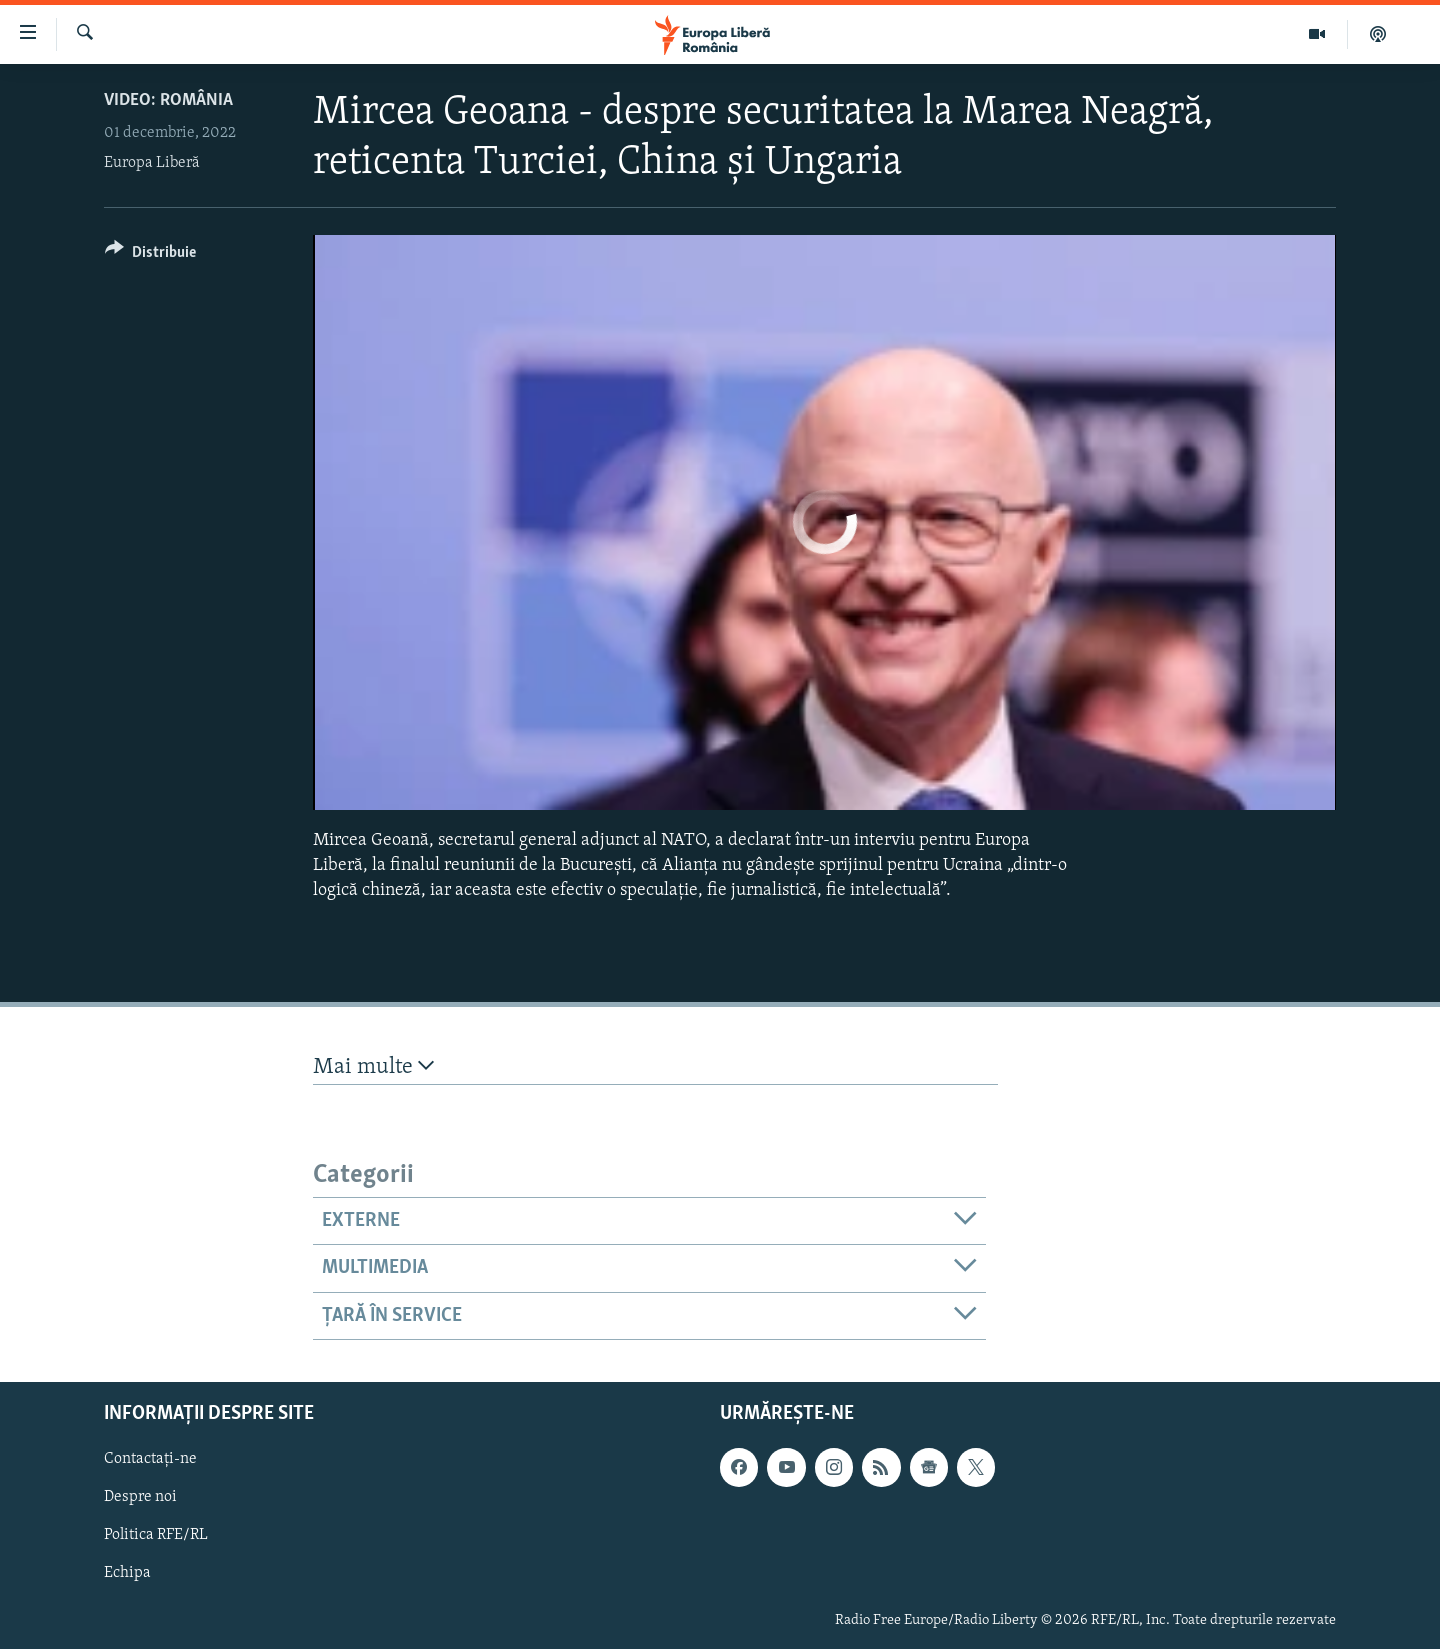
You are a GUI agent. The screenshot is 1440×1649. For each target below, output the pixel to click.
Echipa (127, 1573)
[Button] (150, 255)
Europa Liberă (152, 163)
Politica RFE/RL (156, 1535)
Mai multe (373, 1066)
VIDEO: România (168, 100)
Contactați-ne (150, 1459)
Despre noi (140, 1497)
